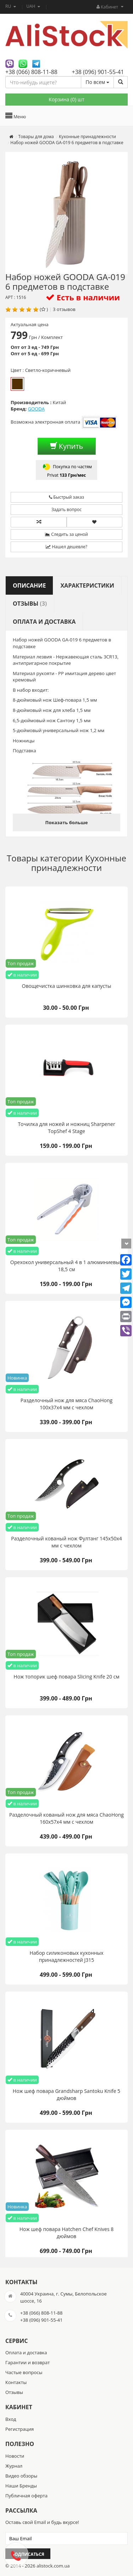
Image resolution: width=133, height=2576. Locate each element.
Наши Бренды (21, 2485)
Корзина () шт (66, 99)
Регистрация (19, 2429)
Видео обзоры (21, 2476)
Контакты (16, 2382)
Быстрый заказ (66, 497)
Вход (10, 2419)
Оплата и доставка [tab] (44, 621)
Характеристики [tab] (87, 585)
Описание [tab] (29, 585)
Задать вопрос (66, 509)
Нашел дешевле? (66, 547)
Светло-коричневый (17, 384)
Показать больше (66, 822)
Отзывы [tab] (30, 603)
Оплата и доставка (26, 2352)
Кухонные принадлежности (78, 862)
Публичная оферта (26, 2495)
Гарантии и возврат (27, 2362)
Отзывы (14, 2392)
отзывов (66, 309)
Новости (14, 2456)
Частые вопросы (24, 2372)
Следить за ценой (66, 534)
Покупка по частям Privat (66, 470)
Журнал (13, 2466)
